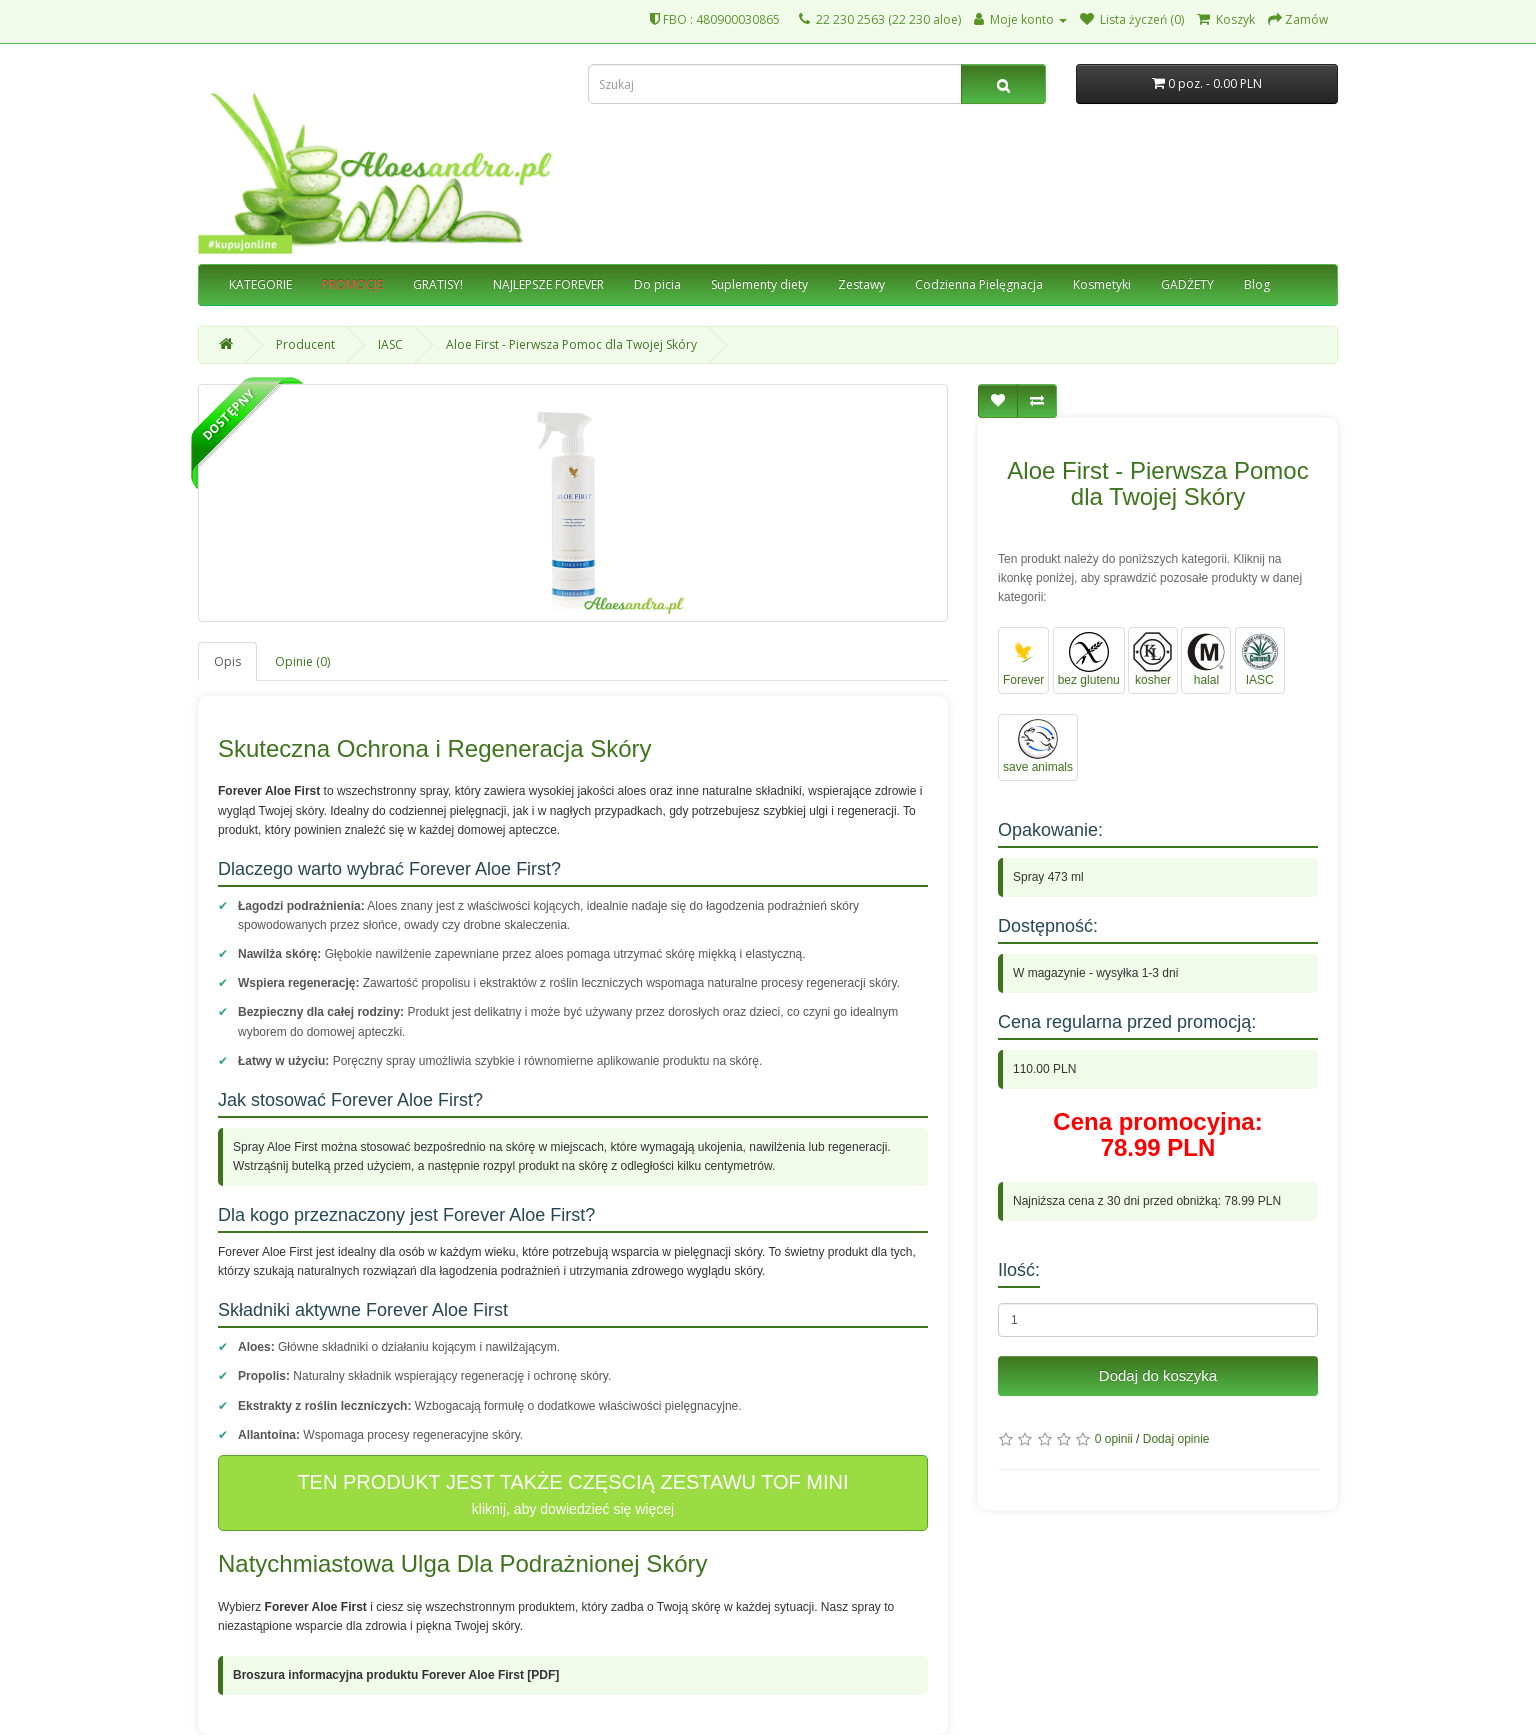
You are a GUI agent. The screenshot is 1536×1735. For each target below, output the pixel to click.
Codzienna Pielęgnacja (979, 284)
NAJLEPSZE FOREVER (548, 284)
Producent (305, 344)
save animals (1038, 746)
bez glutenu (1089, 659)
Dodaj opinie (1176, 1439)
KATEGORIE (260, 284)
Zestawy (861, 284)
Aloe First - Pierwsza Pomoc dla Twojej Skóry (571, 344)
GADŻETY (1187, 284)
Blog (1257, 284)
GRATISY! (438, 284)
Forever (1023, 659)
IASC (390, 344)
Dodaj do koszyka (1158, 1375)
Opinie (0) (302, 661)
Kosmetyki (1102, 284)
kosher (1153, 659)
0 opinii (1114, 1439)
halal (1206, 659)
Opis (227, 661)
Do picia (657, 284)
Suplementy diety (759, 284)
